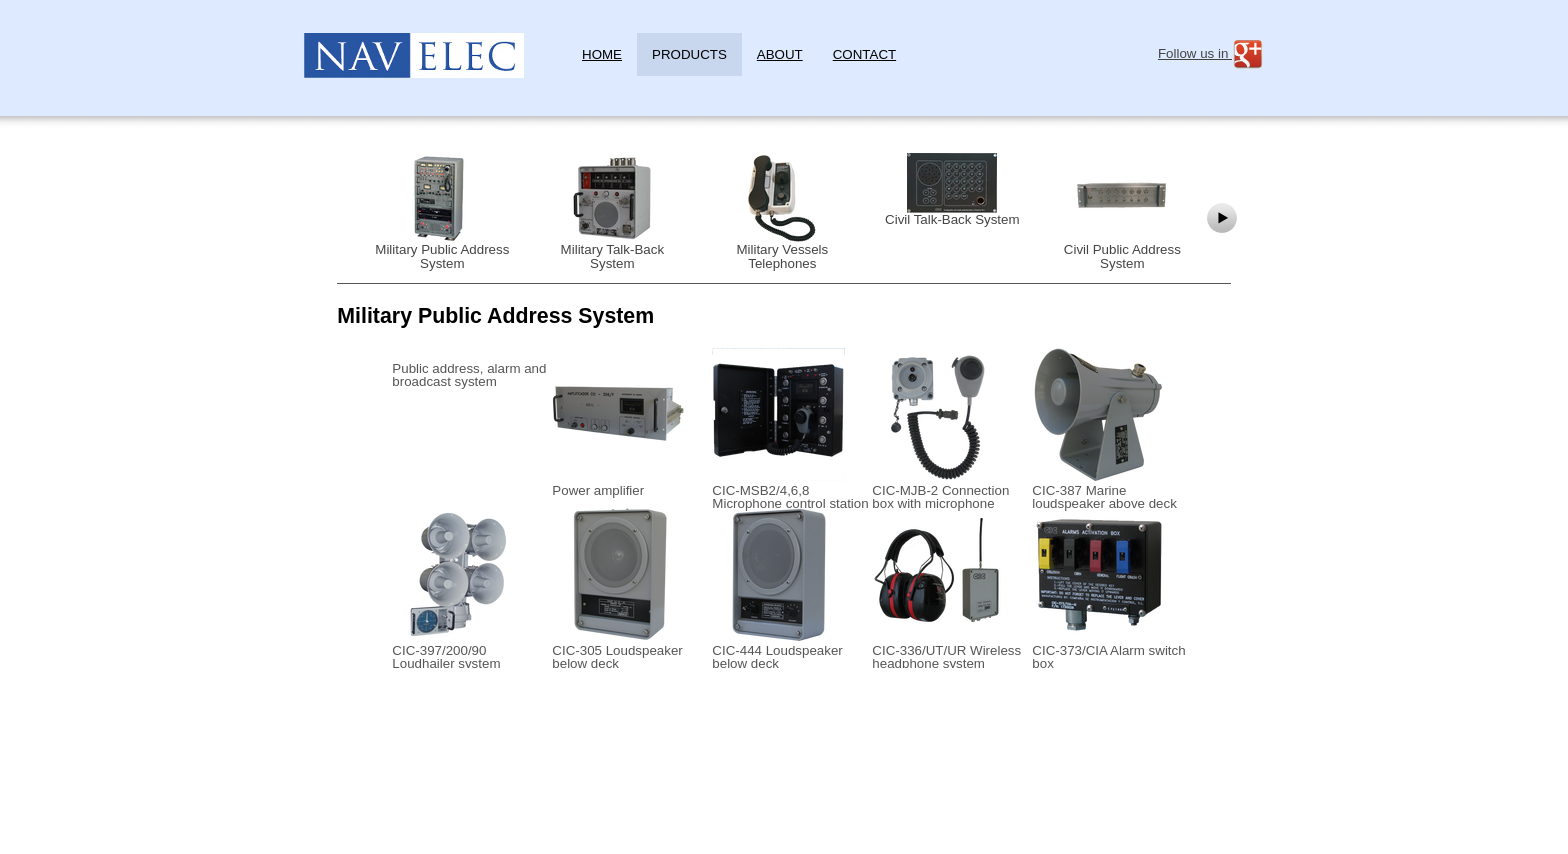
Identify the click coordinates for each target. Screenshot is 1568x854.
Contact (864, 54)
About (780, 54)
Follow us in (1211, 54)
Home (602, 54)
